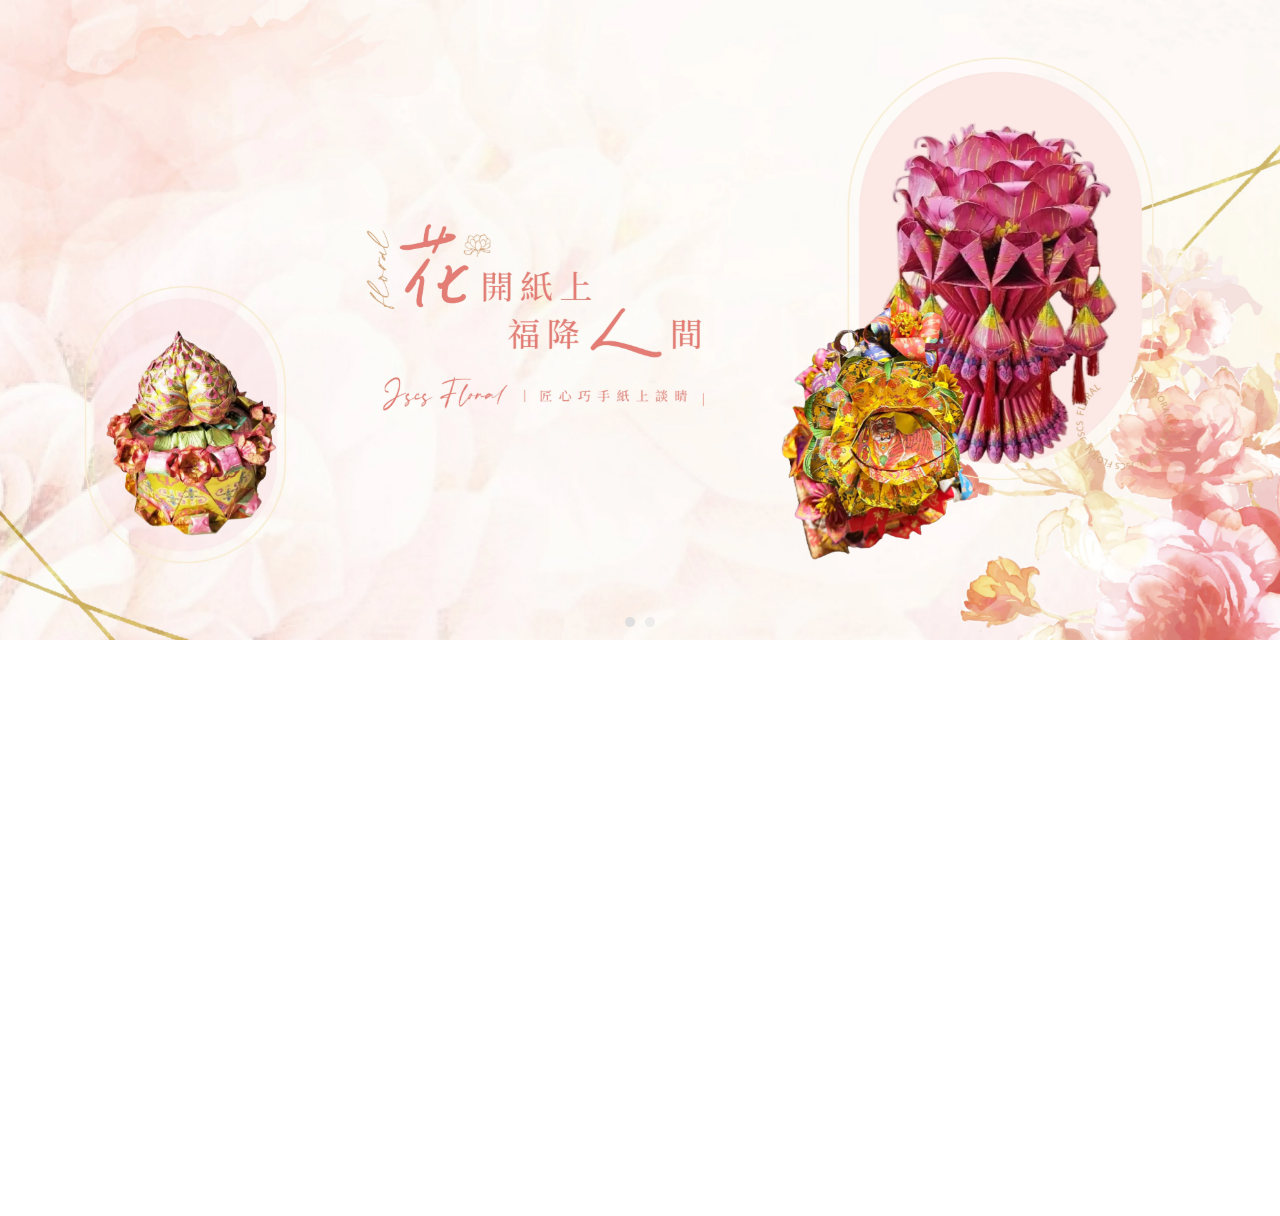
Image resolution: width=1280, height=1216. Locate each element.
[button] (630, 622)
